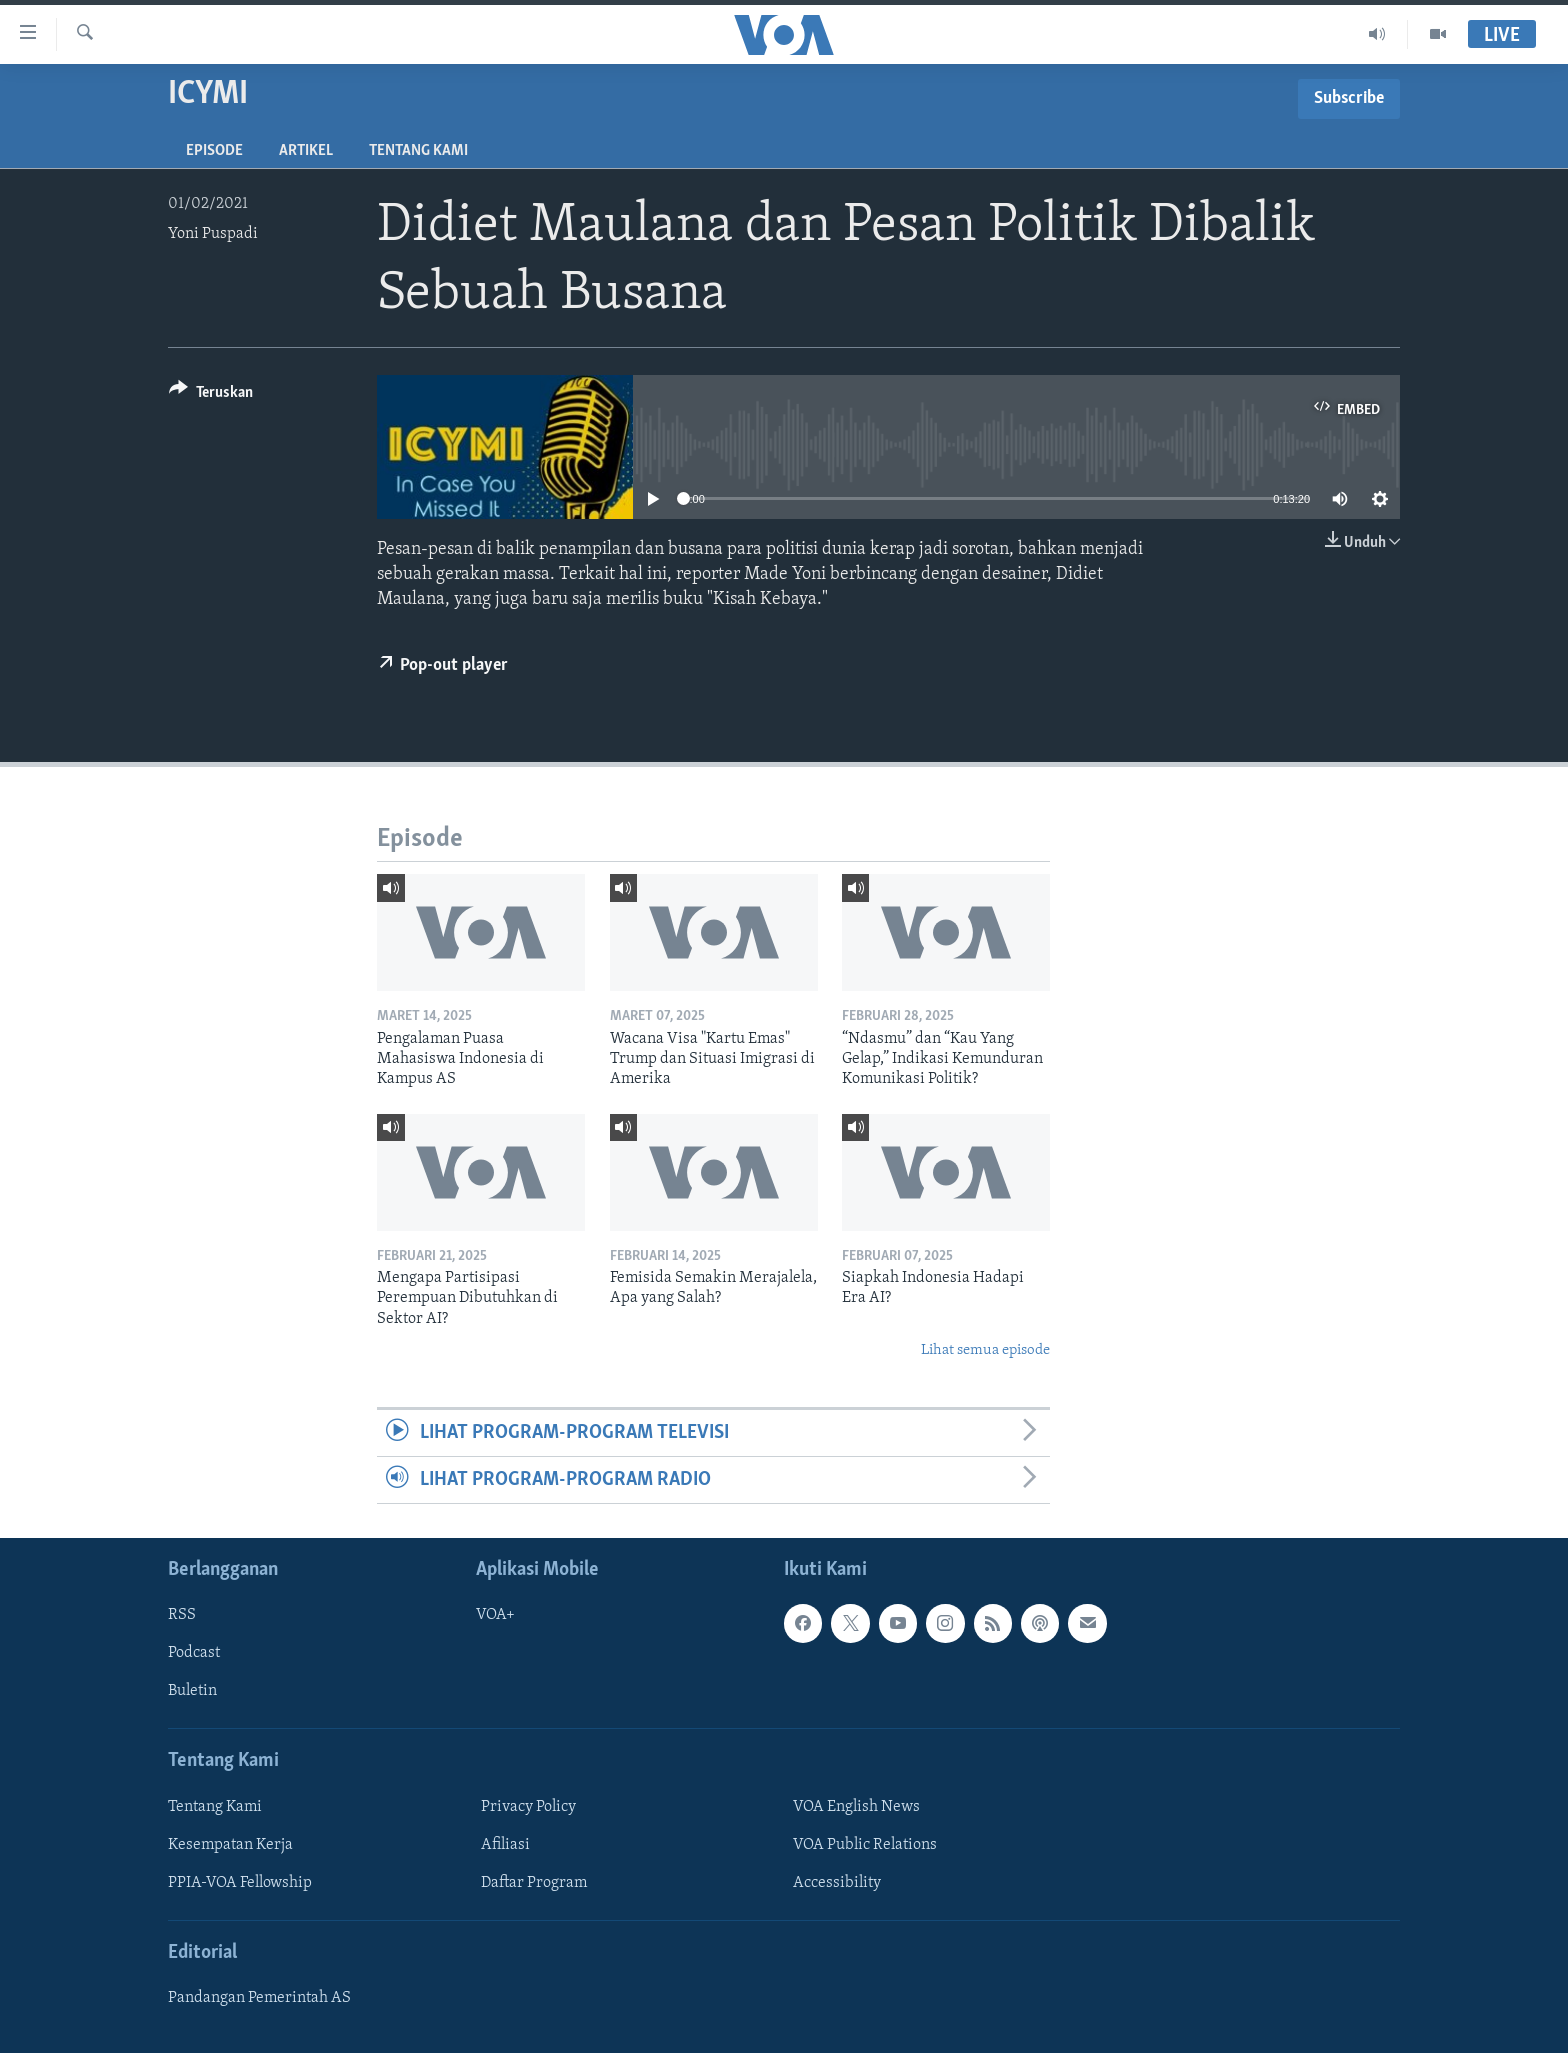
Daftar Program (534, 1883)
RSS (182, 1616)
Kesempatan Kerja (230, 1845)
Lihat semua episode (985, 1350)
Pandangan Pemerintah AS (259, 1999)
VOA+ (495, 1616)
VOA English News (856, 1807)
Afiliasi (505, 1845)
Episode (214, 151)
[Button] (211, 395)
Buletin (192, 1692)
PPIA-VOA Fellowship (240, 1883)
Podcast (194, 1654)
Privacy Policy (528, 1807)
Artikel (306, 151)
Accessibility (837, 1883)
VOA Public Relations (865, 1845)
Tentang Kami (418, 151)
